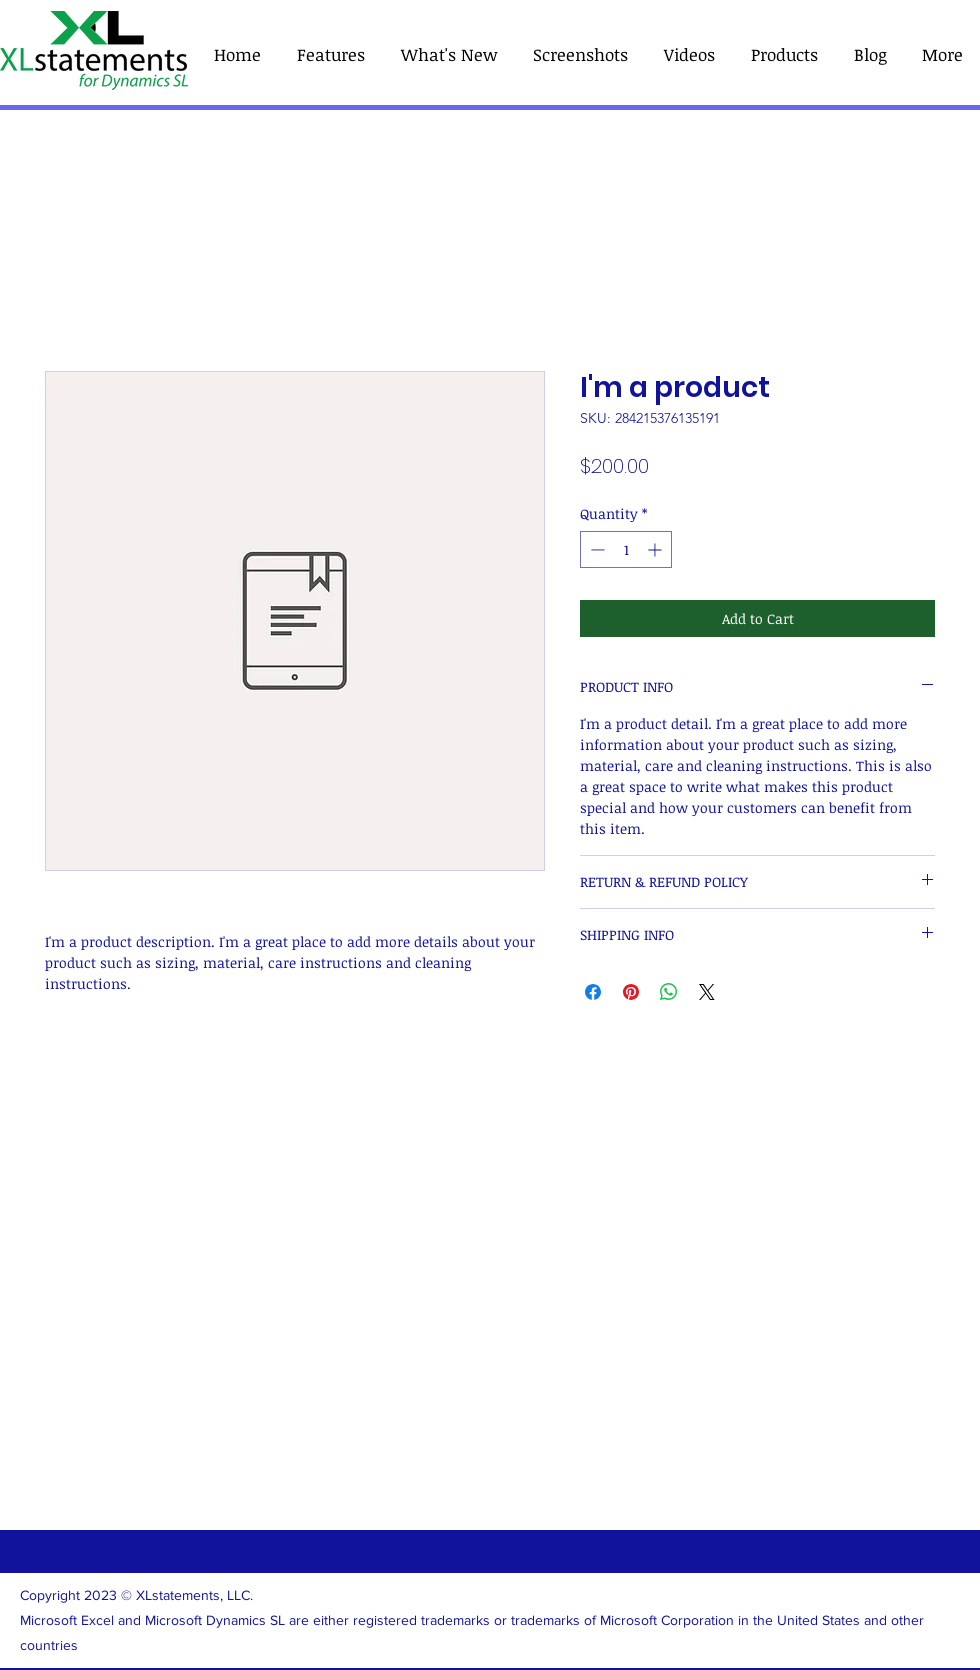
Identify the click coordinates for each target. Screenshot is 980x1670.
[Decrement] (595, 549)
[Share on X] (707, 992)
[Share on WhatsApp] (669, 992)
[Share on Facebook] (593, 992)
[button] (784, 55)
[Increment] (656, 549)
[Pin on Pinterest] (631, 992)
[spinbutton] (626, 549)
